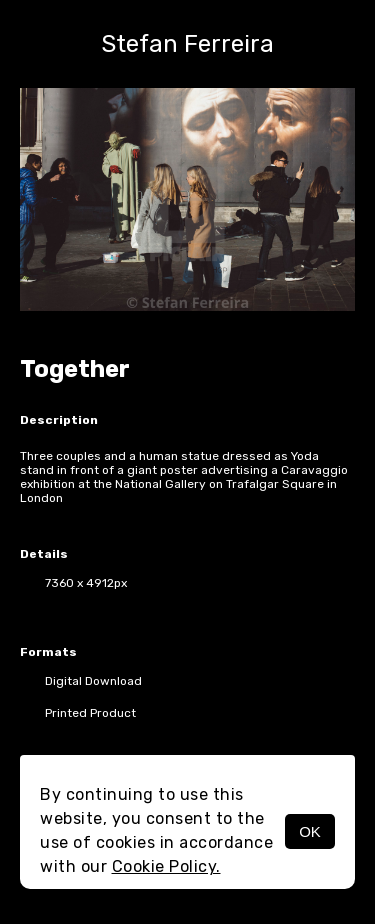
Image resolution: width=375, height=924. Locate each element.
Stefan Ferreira (187, 44)
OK (310, 831)
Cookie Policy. (166, 866)
